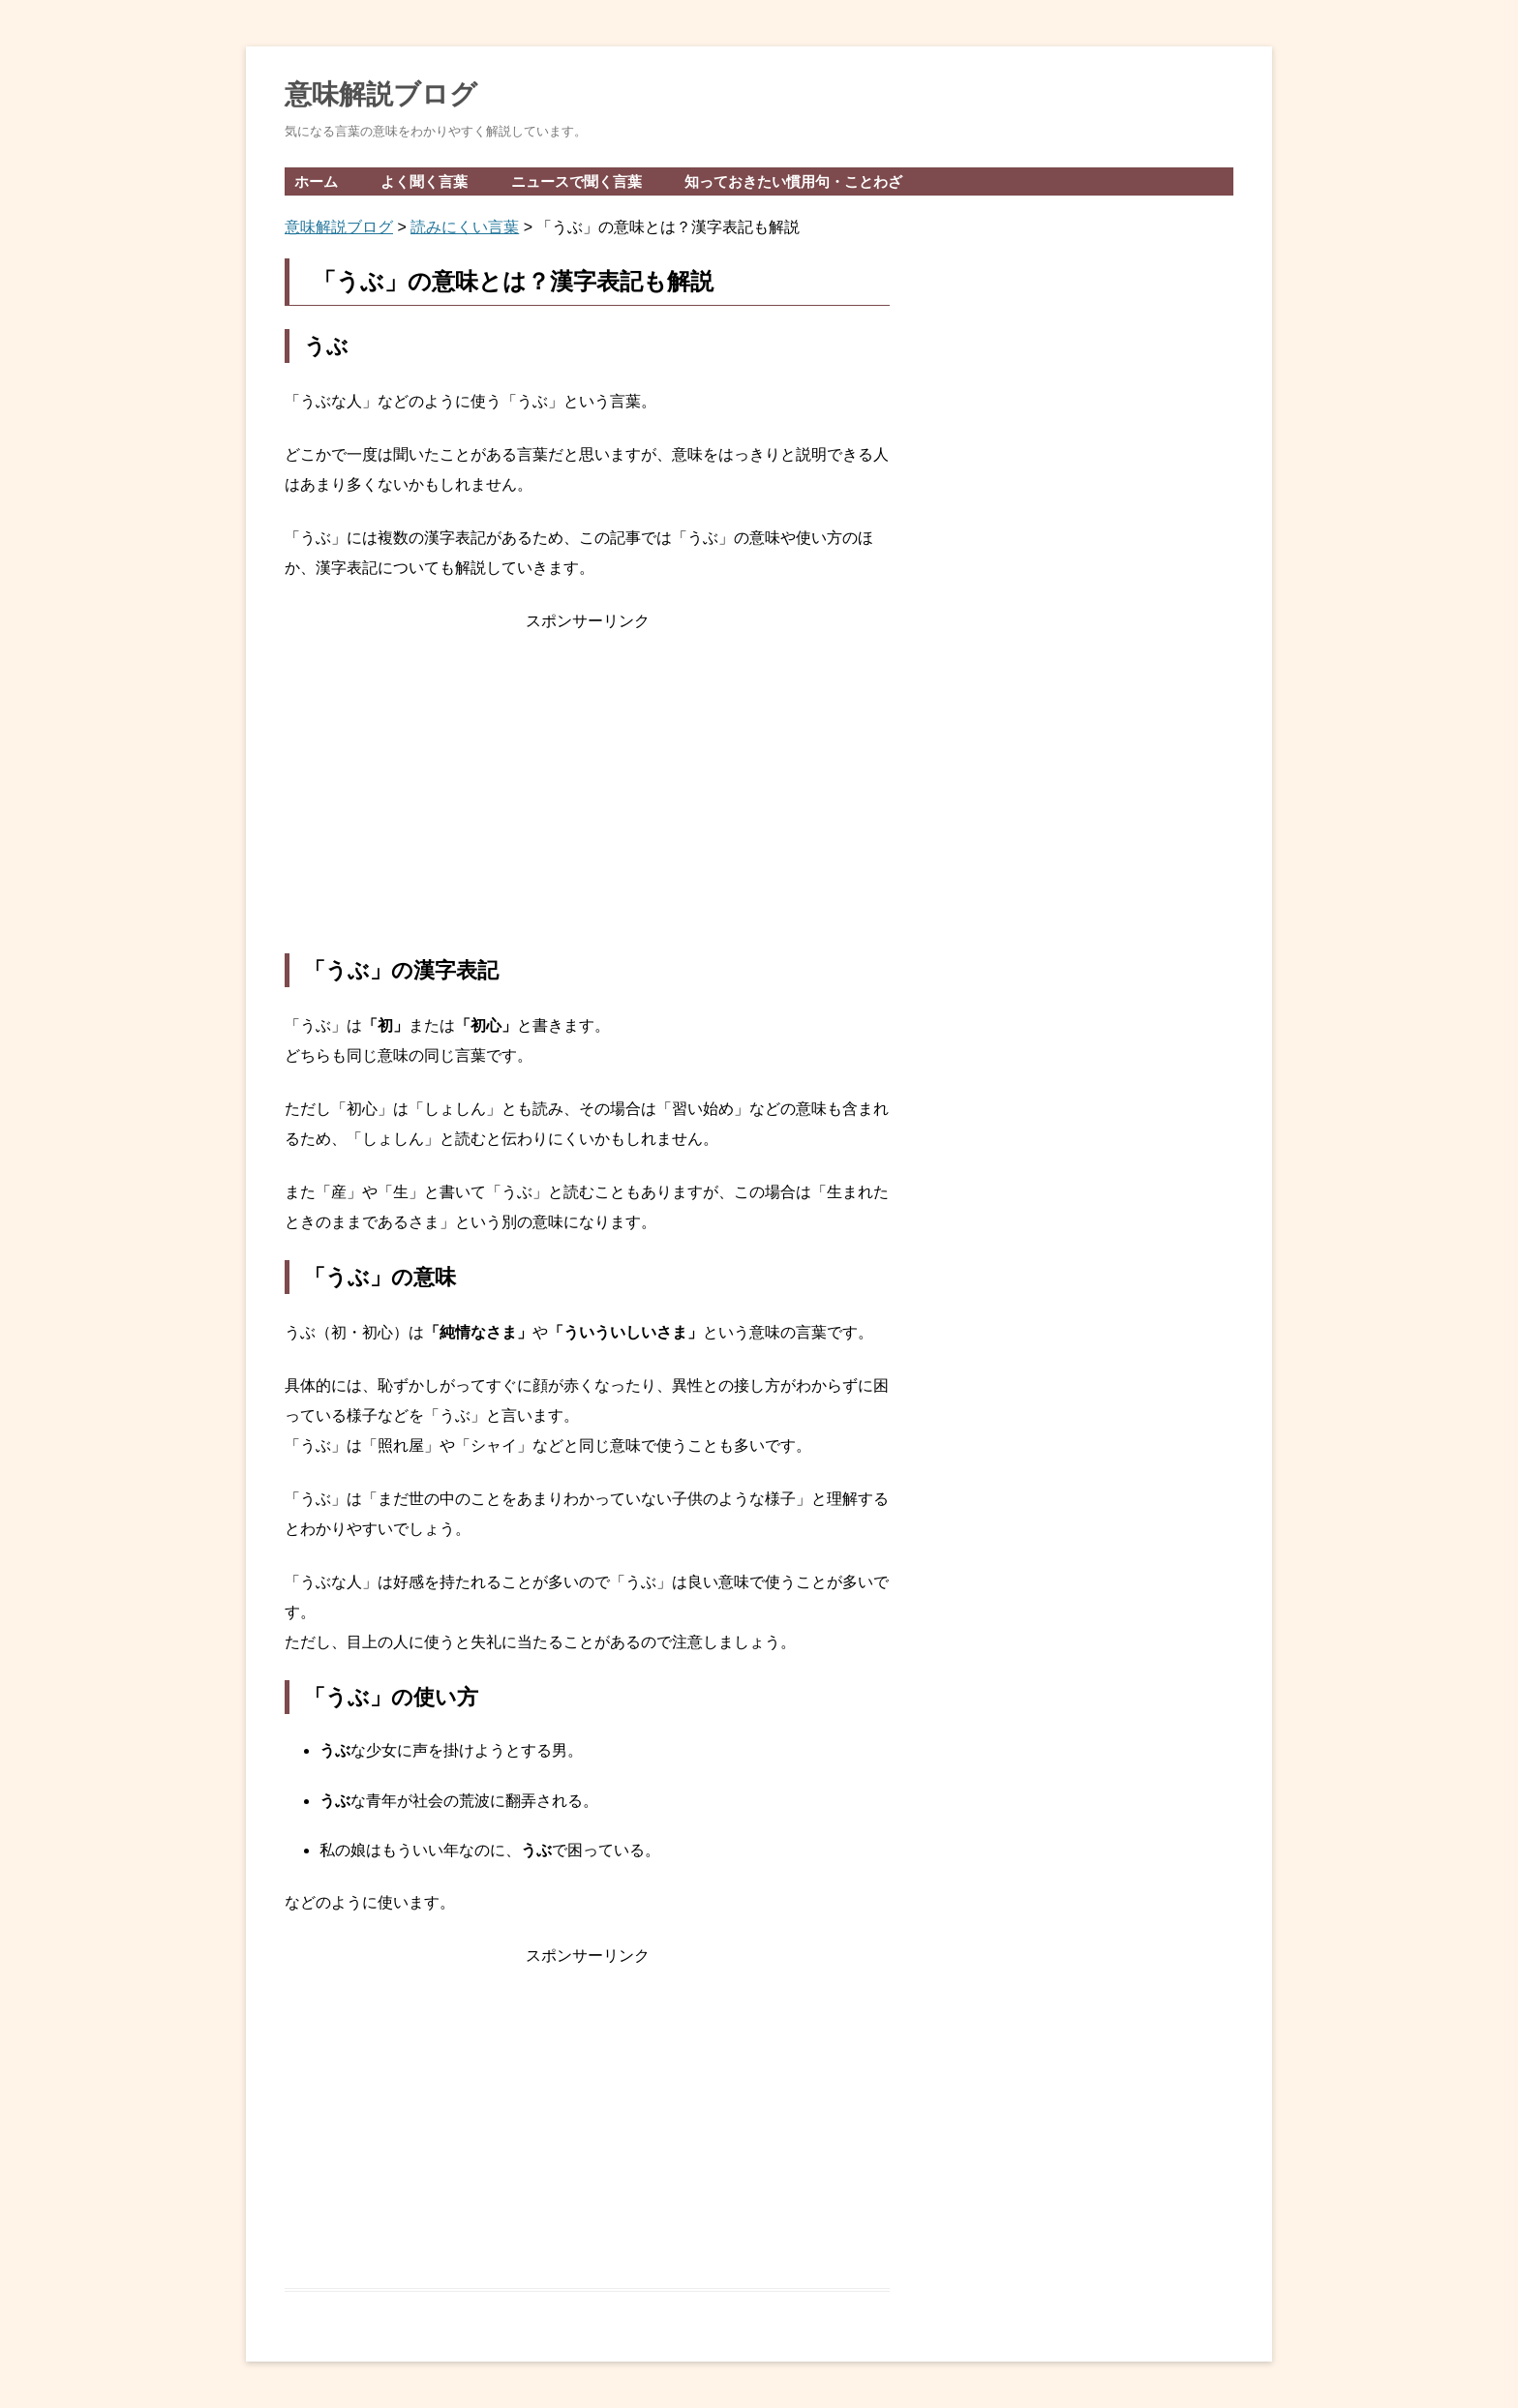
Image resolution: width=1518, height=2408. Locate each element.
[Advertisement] (587, 794)
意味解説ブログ (381, 94)
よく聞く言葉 (424, 181)
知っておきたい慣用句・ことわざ (793, 181)
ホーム (316, 181)
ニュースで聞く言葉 (576, 181)
